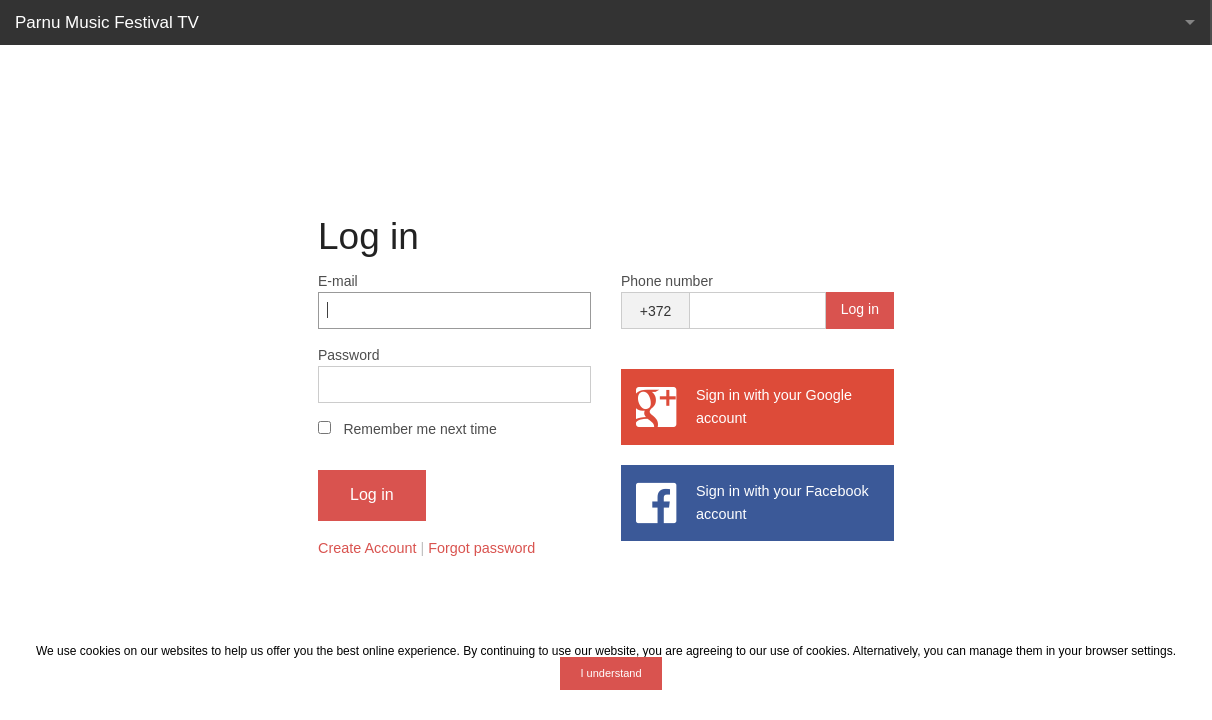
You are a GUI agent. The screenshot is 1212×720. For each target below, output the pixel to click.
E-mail (338, 281)
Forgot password (481, 548)
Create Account (367, 548)
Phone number (667, 281)
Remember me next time (419, 429)
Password (348, 355)
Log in (860, 309)
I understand (610, 673)
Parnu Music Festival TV (107, 22)
